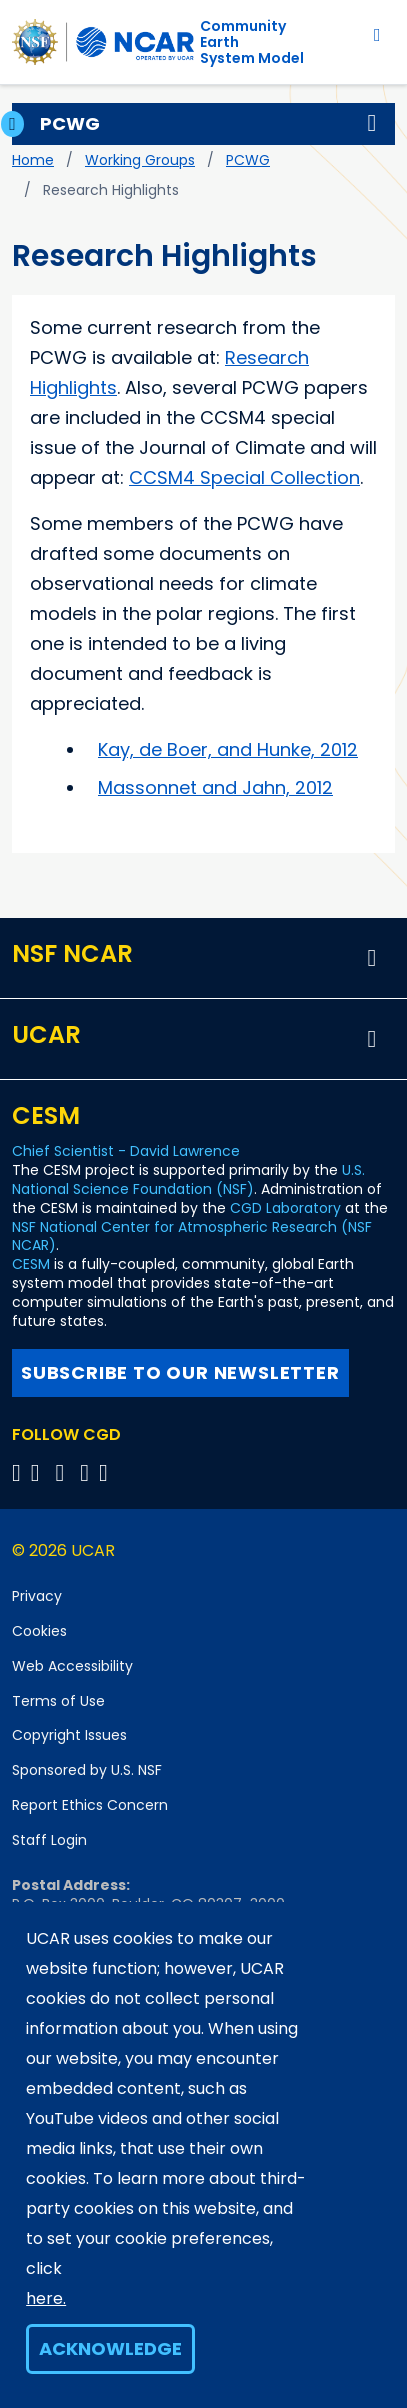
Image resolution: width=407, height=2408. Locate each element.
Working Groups (140, 160)
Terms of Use (58, 1701)
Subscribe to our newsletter (180, 1372)
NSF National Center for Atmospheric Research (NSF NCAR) (192, 1236)
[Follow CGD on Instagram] (87, 1472)
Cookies (39, 1631)
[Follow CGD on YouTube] (66, 1472)
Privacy (37, 1596)
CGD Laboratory (285, 1208)
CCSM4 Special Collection (244, 477)
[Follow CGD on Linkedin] (106, 1472)
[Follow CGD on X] (19, 1472)
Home (33, 160)
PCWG (248, 160)
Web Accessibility (72, 1666)
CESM (31, 1264)
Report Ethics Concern (90, 1805)
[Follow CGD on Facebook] (41, 1472)
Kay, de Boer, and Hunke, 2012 (228, 749)
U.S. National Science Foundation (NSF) (188, 1179)
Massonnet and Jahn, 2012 (215, 787)
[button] (372, 124)
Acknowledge (110, 2348)
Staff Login (49, 1840)
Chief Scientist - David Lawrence (126, 1151)
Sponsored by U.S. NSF (87, 1770)
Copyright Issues (69, 1735)
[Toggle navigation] (377, 34)
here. (46, 2298)
